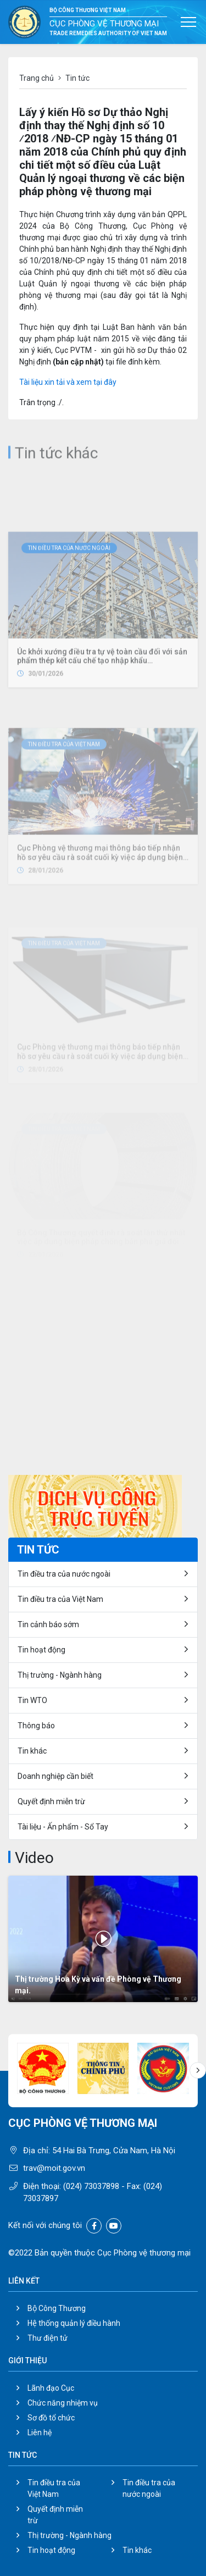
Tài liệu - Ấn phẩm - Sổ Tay (63, 1826)
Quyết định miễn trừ (51, 1801)
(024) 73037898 (91, 2186)
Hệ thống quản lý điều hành (73, 2323)
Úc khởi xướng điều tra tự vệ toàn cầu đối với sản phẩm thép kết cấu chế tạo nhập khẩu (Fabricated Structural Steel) (102, 726)
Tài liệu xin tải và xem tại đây (67, 382)
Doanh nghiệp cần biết (55, 1776)
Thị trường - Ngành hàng (60, 1675)
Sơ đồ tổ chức (51, 2417)
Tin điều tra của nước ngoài (69, 614)
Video (34, 1858)
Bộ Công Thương (56, 2308)
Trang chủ (36, 78)
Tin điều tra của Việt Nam (64, 800)
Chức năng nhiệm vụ (62, 2402)
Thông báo (36, 1725)
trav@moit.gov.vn (54, 2168)
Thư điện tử (47, 2338)
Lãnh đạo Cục (50, 2388)
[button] (198, 2070)
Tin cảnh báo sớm (48, 1624)
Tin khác (32, 1750)
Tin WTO (32, 1700)
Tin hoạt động (51, 2550)
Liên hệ (39, 2432)
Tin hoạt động (41, 1649)
